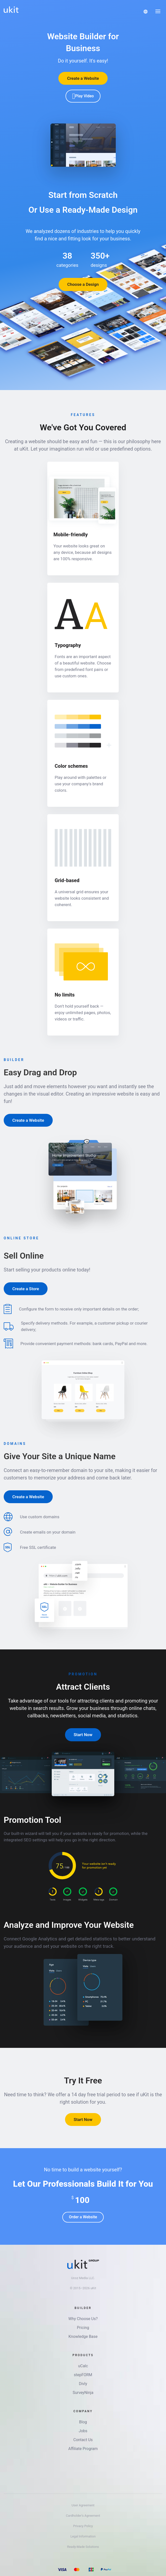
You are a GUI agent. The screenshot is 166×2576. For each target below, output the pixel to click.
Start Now (83, 1734)
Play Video (83, 96)
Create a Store (25, 1288)
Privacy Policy (83, 2526)
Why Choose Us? (83, 2318)
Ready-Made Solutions (83, 2547)
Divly (83, 2383)
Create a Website (83, 78)
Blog (83, 2422)
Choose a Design (83, 284)
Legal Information (83, 2536)
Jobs (83, 2431)
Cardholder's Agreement (83, 2515)
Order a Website (83, 2217)
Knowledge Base (83, 2336)
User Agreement (82, 2505)
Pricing (83, 2327)
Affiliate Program (83, 2448)
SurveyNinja (83, 2392)
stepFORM (83, 2374)
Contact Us (83, 2439)
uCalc (83, 2366)
